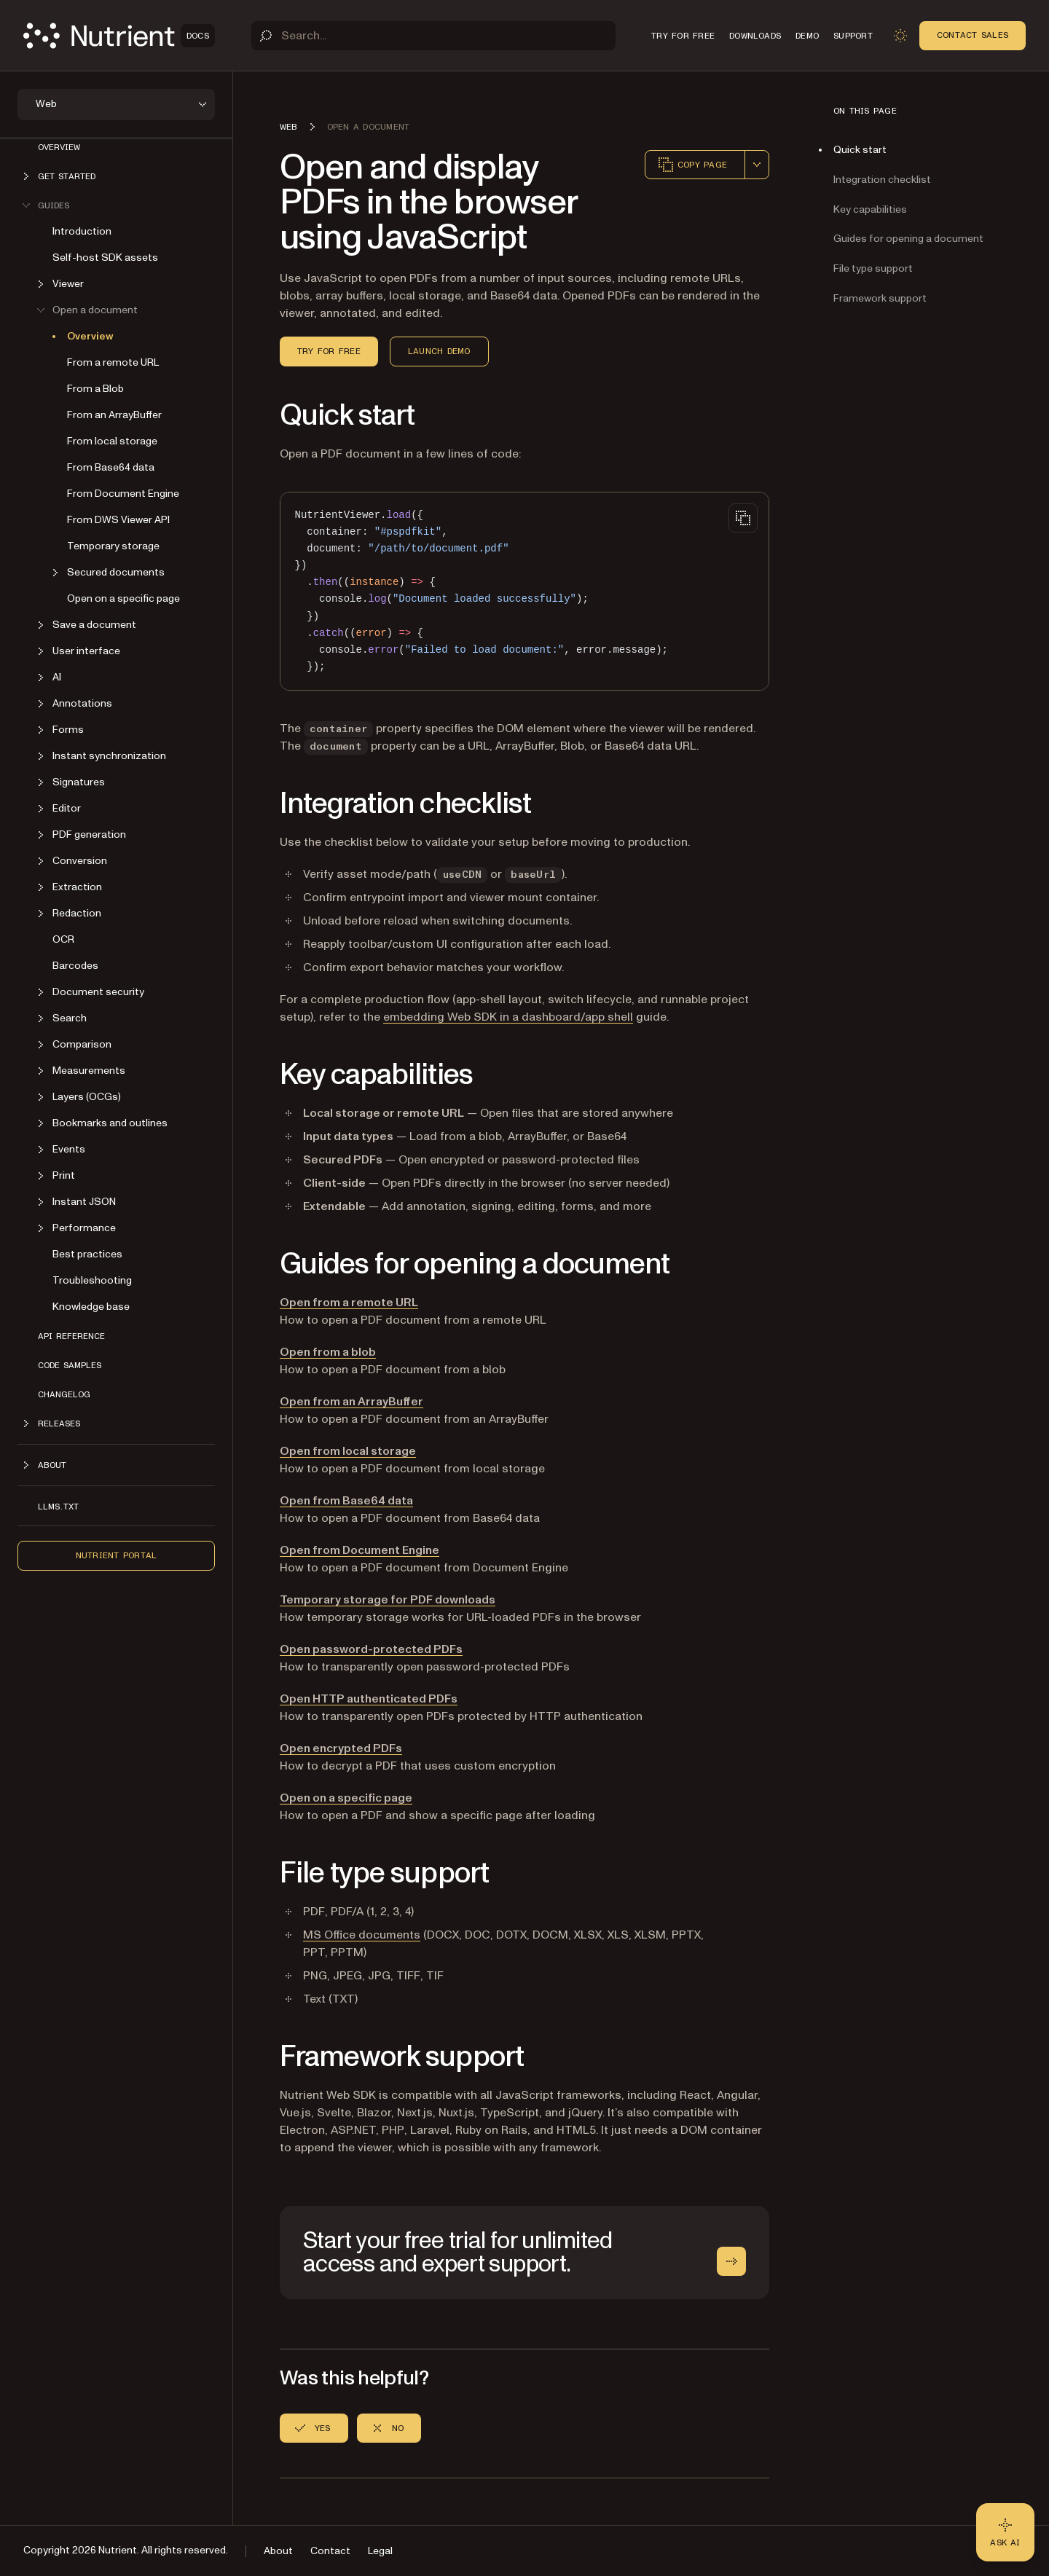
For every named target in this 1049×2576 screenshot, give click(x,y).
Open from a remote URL (349, 1303)
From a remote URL (113, 362)
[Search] (433, 35)
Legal (380, 2551)
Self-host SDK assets (105, 257)
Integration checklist (882, 179)
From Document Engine (123, 493)
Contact (330, 2551)
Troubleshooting (92, 1280)
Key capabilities (870, 209)
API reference (71, 1336)
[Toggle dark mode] (900, 35)
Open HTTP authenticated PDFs (368, 1699)
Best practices (87, 1254)
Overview (59, 147)
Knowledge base (91, 1306)
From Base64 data (110, 467)
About (278, 2551)
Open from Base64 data (346, 1501)
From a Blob (95, 389)
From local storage (112, 441)
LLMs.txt (58, 1506)
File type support (873, 268)
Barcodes (75, 966)
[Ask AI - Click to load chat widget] (1005, 2532)
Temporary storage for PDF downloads (387, 1600)
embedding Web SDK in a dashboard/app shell (508, 1017)
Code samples (69, 1365)
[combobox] (756, 164)
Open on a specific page (123, 598)
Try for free (329, 351)
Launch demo (439, 351)
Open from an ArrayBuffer (351, 1402)
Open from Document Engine (359, 1550)
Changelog (64, 1394)
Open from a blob (328, 1352)
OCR (63, 939)
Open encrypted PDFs (341, 1748)
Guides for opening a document (908, 239)
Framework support (880, 298)
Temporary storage (113, 546)
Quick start (860, 150)
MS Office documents (361, 1935)
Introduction (81, 231)
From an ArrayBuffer (114, 415)
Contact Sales (972, 35)
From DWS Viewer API (118, 520)
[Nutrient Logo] (119, 36)
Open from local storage (348, 1451)
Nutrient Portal (116, 1555)
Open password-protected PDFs (371, 1649)
